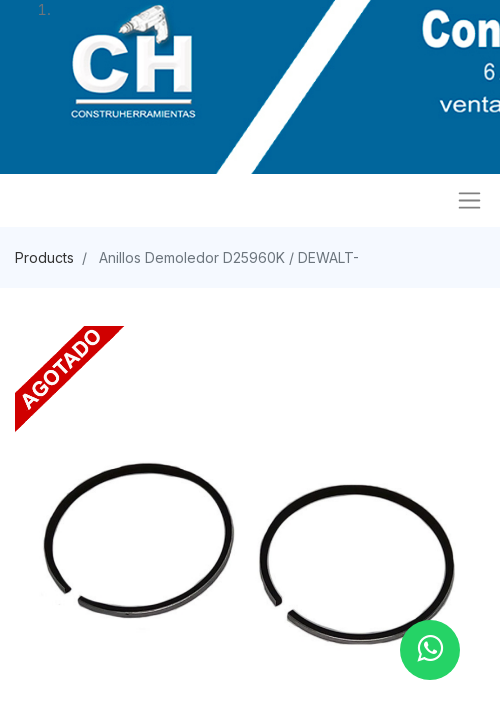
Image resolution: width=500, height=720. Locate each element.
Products (44, 257)
